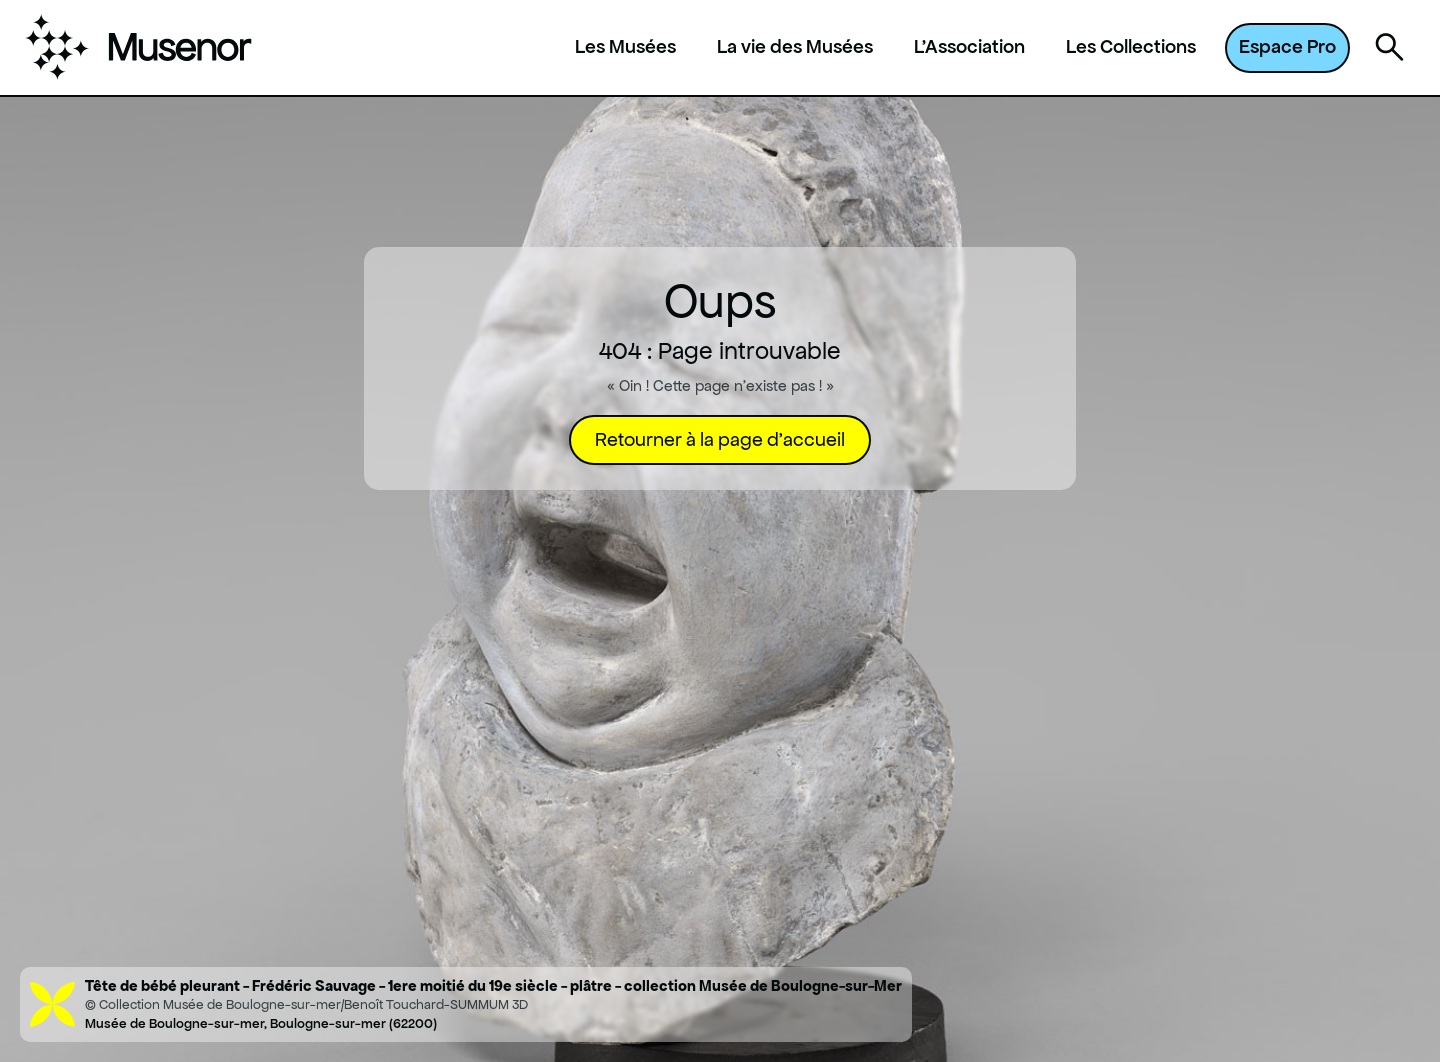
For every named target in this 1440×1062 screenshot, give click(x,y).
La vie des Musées (795, 47)
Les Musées (625, 47)
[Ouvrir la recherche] (1390, 48)
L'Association (969, 47)
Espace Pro (1287, 46)
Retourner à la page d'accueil (720, 439)
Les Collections (1131, 47)
